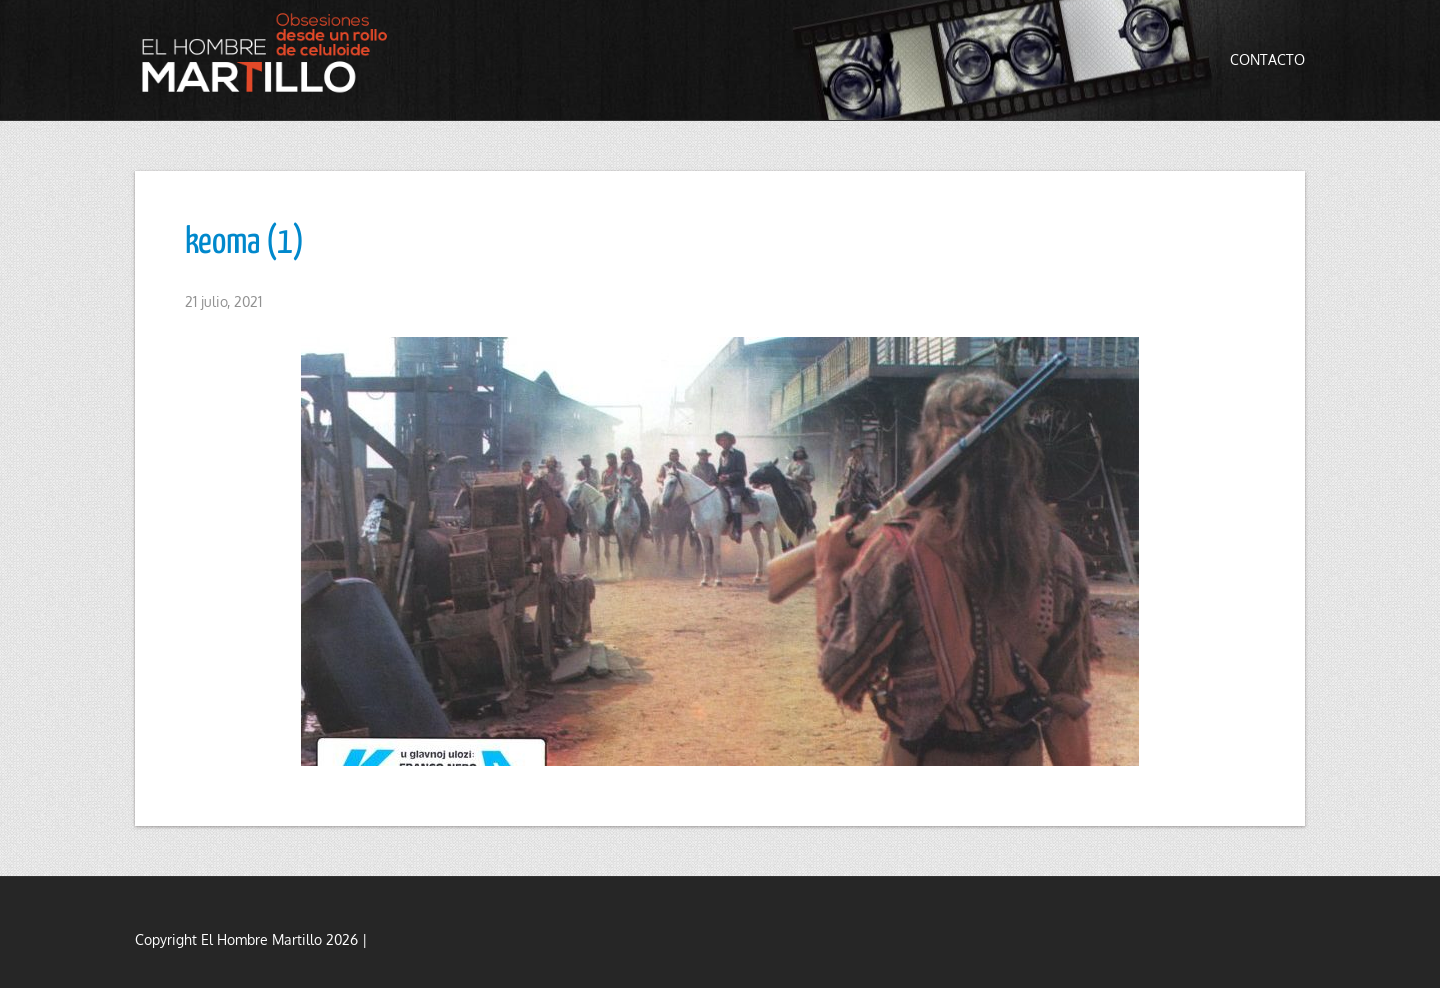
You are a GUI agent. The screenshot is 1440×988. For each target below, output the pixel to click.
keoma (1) (244, 243)
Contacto (1267, 59)
